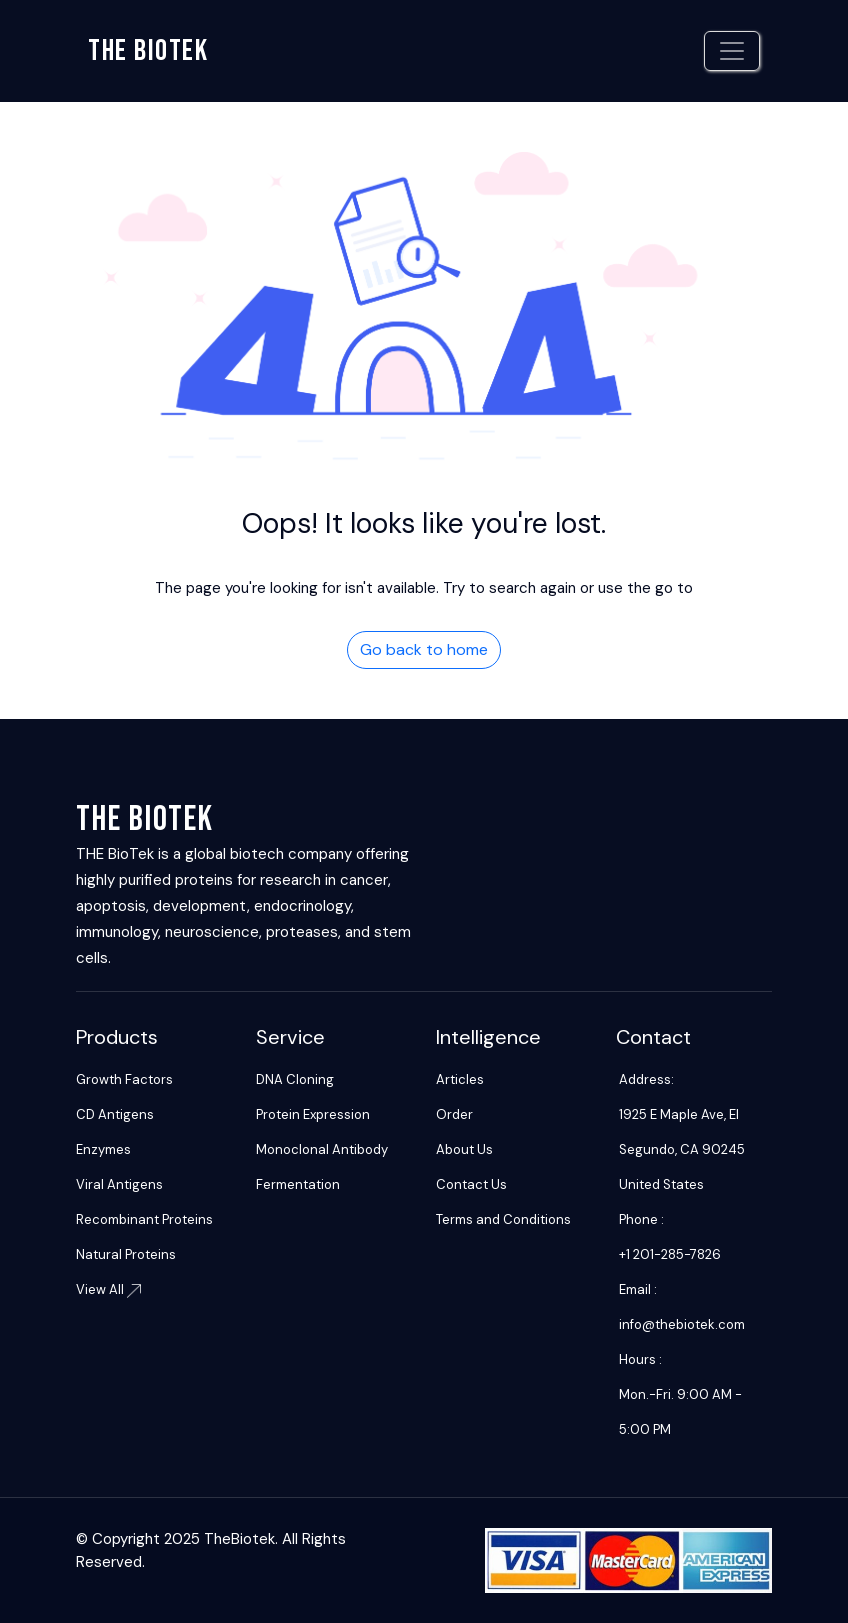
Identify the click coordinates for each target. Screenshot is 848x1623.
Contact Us (471, 1184)
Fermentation (298, 1184)
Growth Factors (124, 1079)
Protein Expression (313, 1114)
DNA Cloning (295, 1079)
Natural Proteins (126, 1254)
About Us (464, 1149)
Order (454, 1114)
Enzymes (103, 1149)
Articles (460, 1079)
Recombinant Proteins (144, 1219)
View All (108, 1289)
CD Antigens (115, 1114)
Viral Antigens (119, 1184)
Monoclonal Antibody (322, 1149)
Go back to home (424, 649)
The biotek (148, 51)
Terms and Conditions (503, 1219)
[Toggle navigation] (732, 51)
